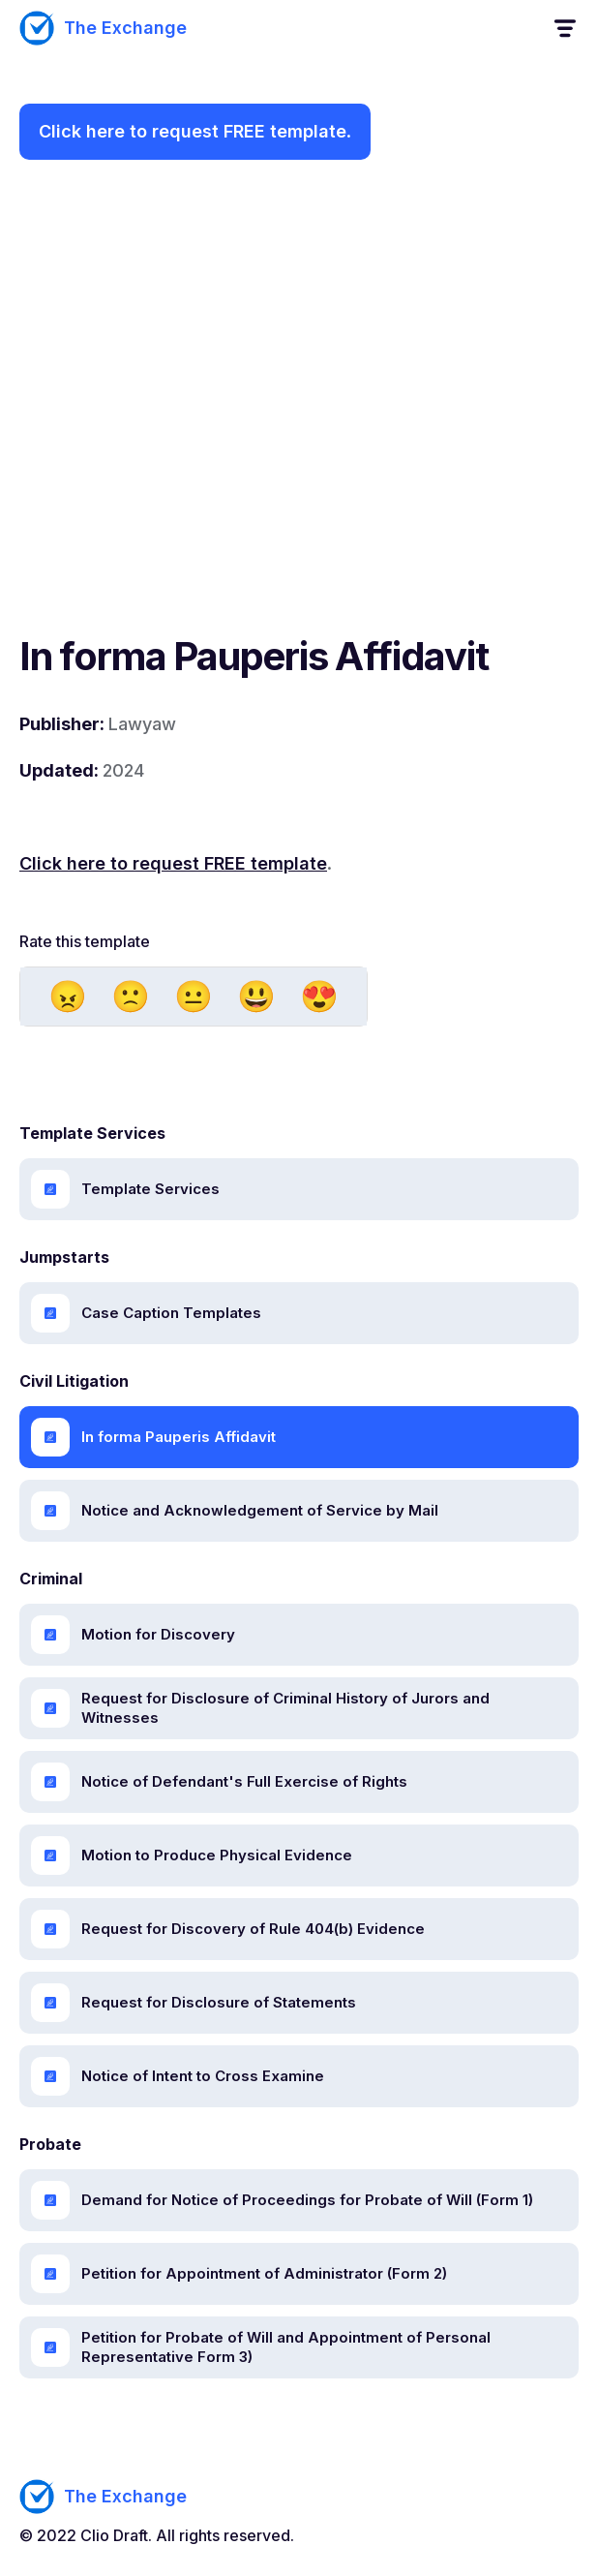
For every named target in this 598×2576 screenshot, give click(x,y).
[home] (103, 28)
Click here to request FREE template (192, 131)
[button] (563, 28)
